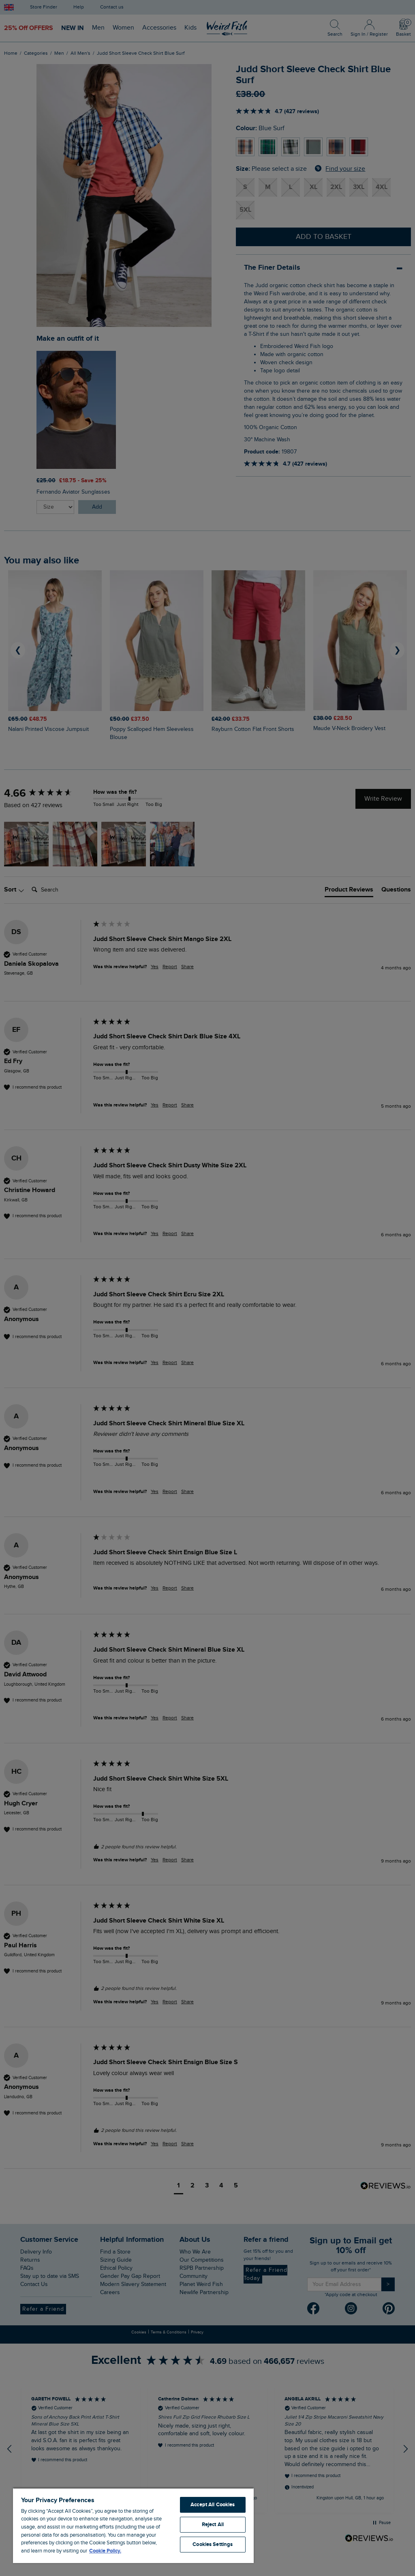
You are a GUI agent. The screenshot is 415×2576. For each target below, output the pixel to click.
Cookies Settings (213, 2544)
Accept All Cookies (212, 2504)
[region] (133, 2525)
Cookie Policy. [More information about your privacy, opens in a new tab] (105, 2551)
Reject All (213, 2524)
